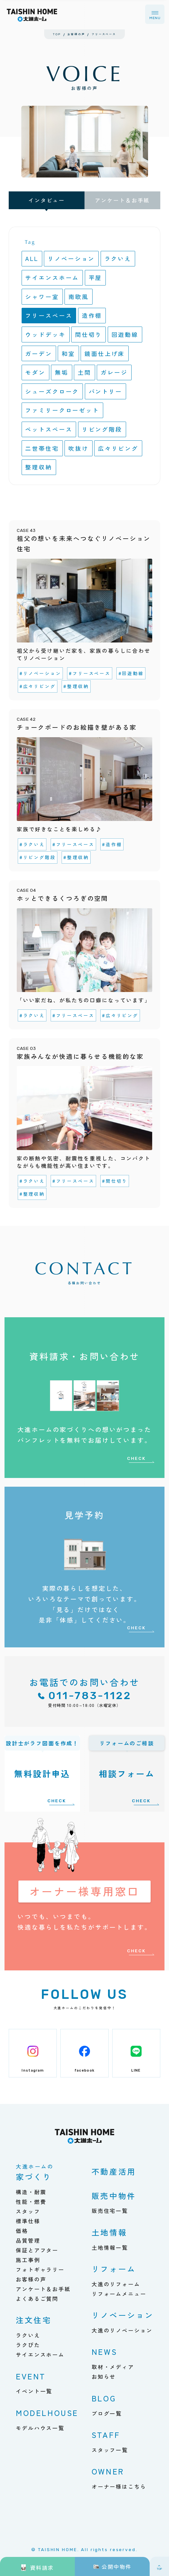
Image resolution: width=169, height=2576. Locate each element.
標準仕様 (28, 2221)
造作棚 (92, 315)
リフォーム (114, 2268)
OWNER (108, 2471)
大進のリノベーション (122, 2330)
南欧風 (78, 296)
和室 (68, 353)
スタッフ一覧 (110, 2450)
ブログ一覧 (107, 2413)
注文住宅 (33, 2319)
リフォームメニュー (119, 2294)
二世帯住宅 (42, 448)
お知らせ (104, 2376)
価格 (22, 2231)
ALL (31, 258)
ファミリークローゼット (62, 410)
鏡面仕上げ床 (104, 353)
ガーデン (38, 353)
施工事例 (28, 2260)
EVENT (31, 2376)
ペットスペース (48, 429)
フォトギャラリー (40, 2269)
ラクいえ (117, 258)
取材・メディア (113, 2367)
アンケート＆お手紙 (122, 200)
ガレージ (114, 372)
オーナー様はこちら (119, 2486)
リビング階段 (102, 429)
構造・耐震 (31, 2192)
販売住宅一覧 (110, 2211)
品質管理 (28, 2240)
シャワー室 (42, 296)
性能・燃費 (31, 2201)
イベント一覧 (34, 2391)
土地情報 (109, 2232)
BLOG (104, 2398)
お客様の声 (31, 2279)
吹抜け (78, 448)
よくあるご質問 (37, 2298)
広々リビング (118, 448)
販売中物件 (114, 2195)
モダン (35, 372)
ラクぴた (28, 2345)
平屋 (95, 277)
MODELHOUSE (47, 2412)
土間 (84, 372)
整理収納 (38, 467)
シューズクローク (52, 391)
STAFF (106, 2434)
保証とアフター (37, 2250)
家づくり (35, 2173)
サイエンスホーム (52, 277)
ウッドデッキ (45, 334)
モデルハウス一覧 (40, 2428)
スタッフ (28, 2211)
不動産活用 (114, 2171)
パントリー (105, 391)
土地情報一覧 (110, 2247)
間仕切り (88, 334)
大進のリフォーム (116, 2284)
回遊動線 (125, 334)
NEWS (104, 2351)
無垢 (61, 372)
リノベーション (71, 258)
